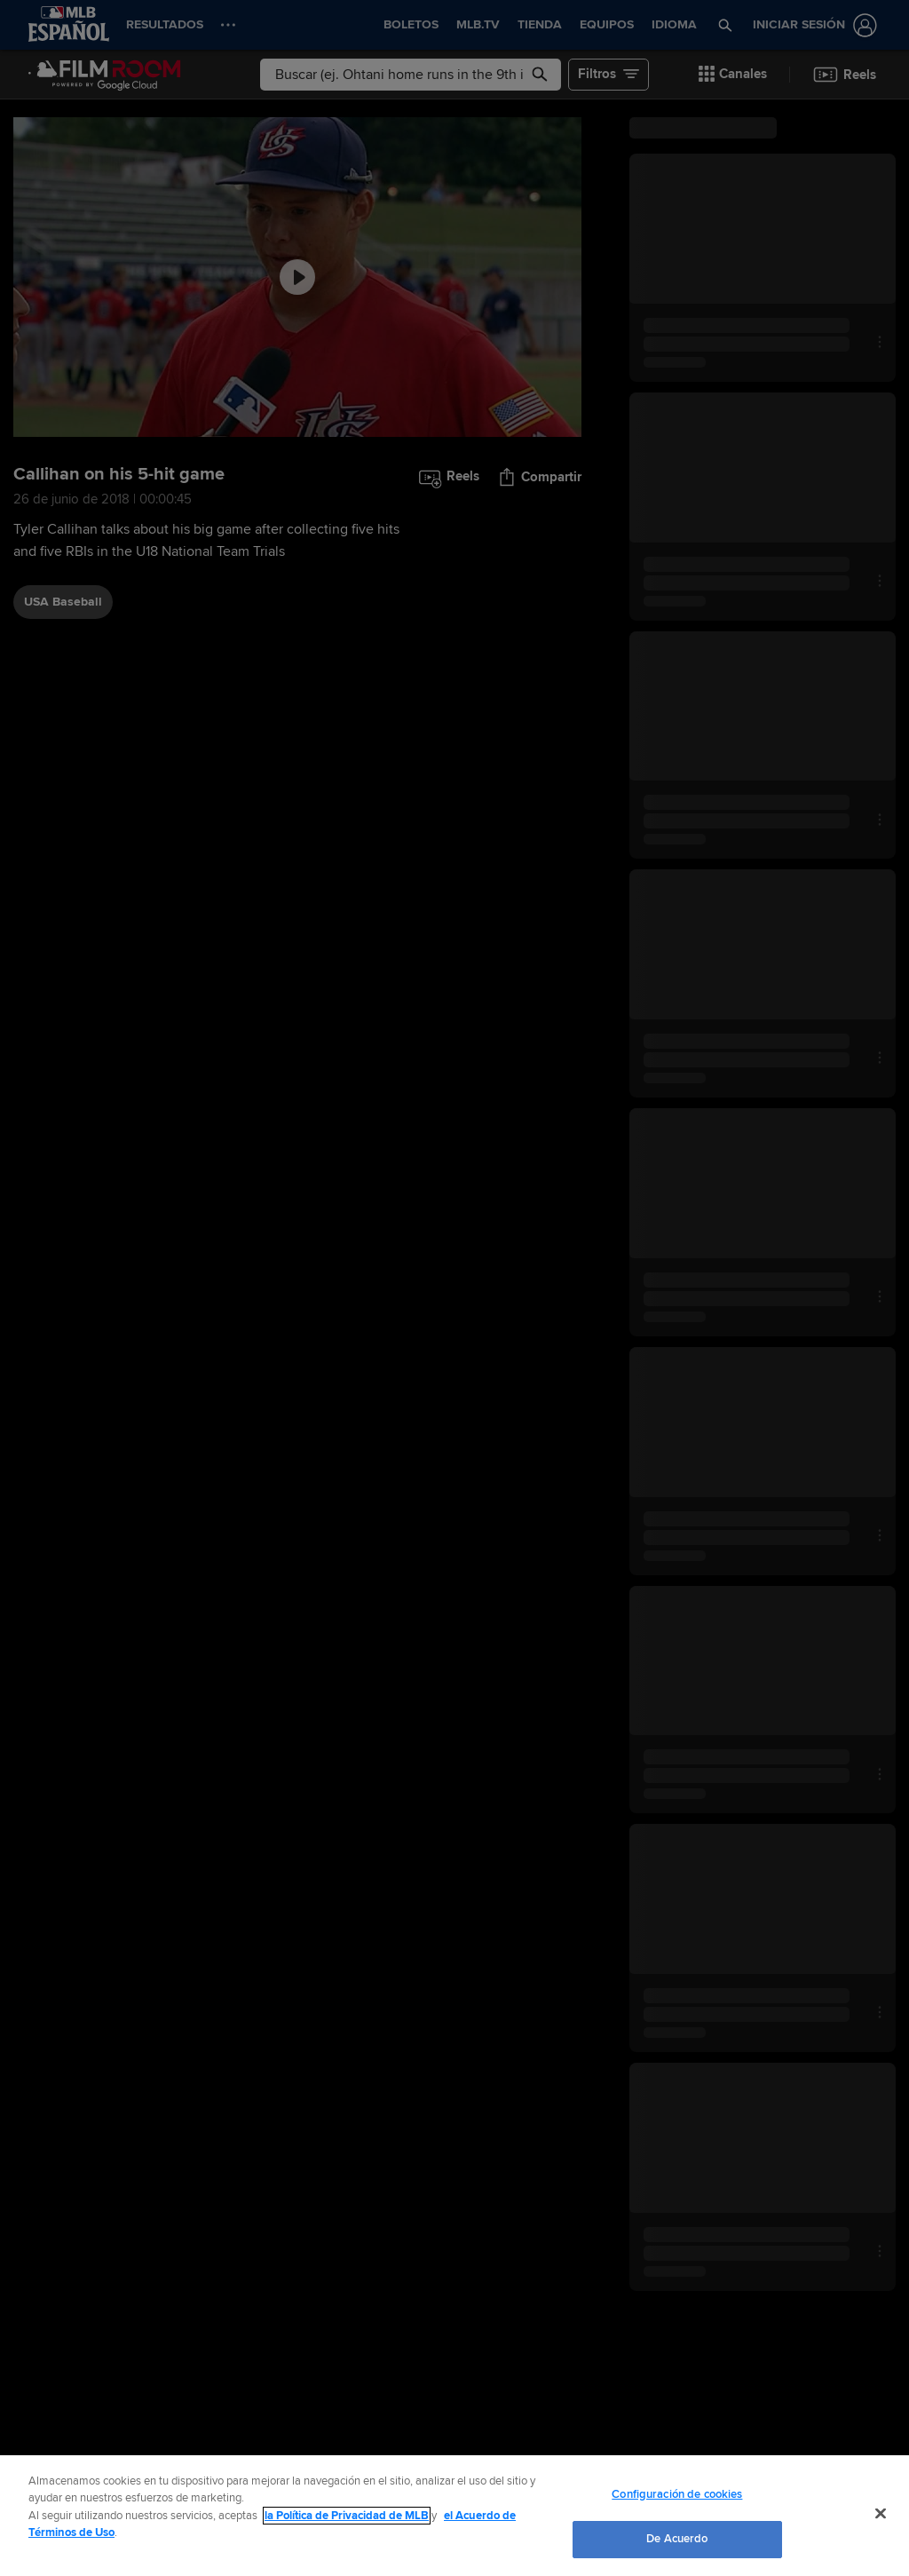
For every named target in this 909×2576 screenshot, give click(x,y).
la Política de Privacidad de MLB (347, 2516)
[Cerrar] (880, 2512)
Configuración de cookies (677, 2494)
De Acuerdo (676, 2539)
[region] (454, 2515)
